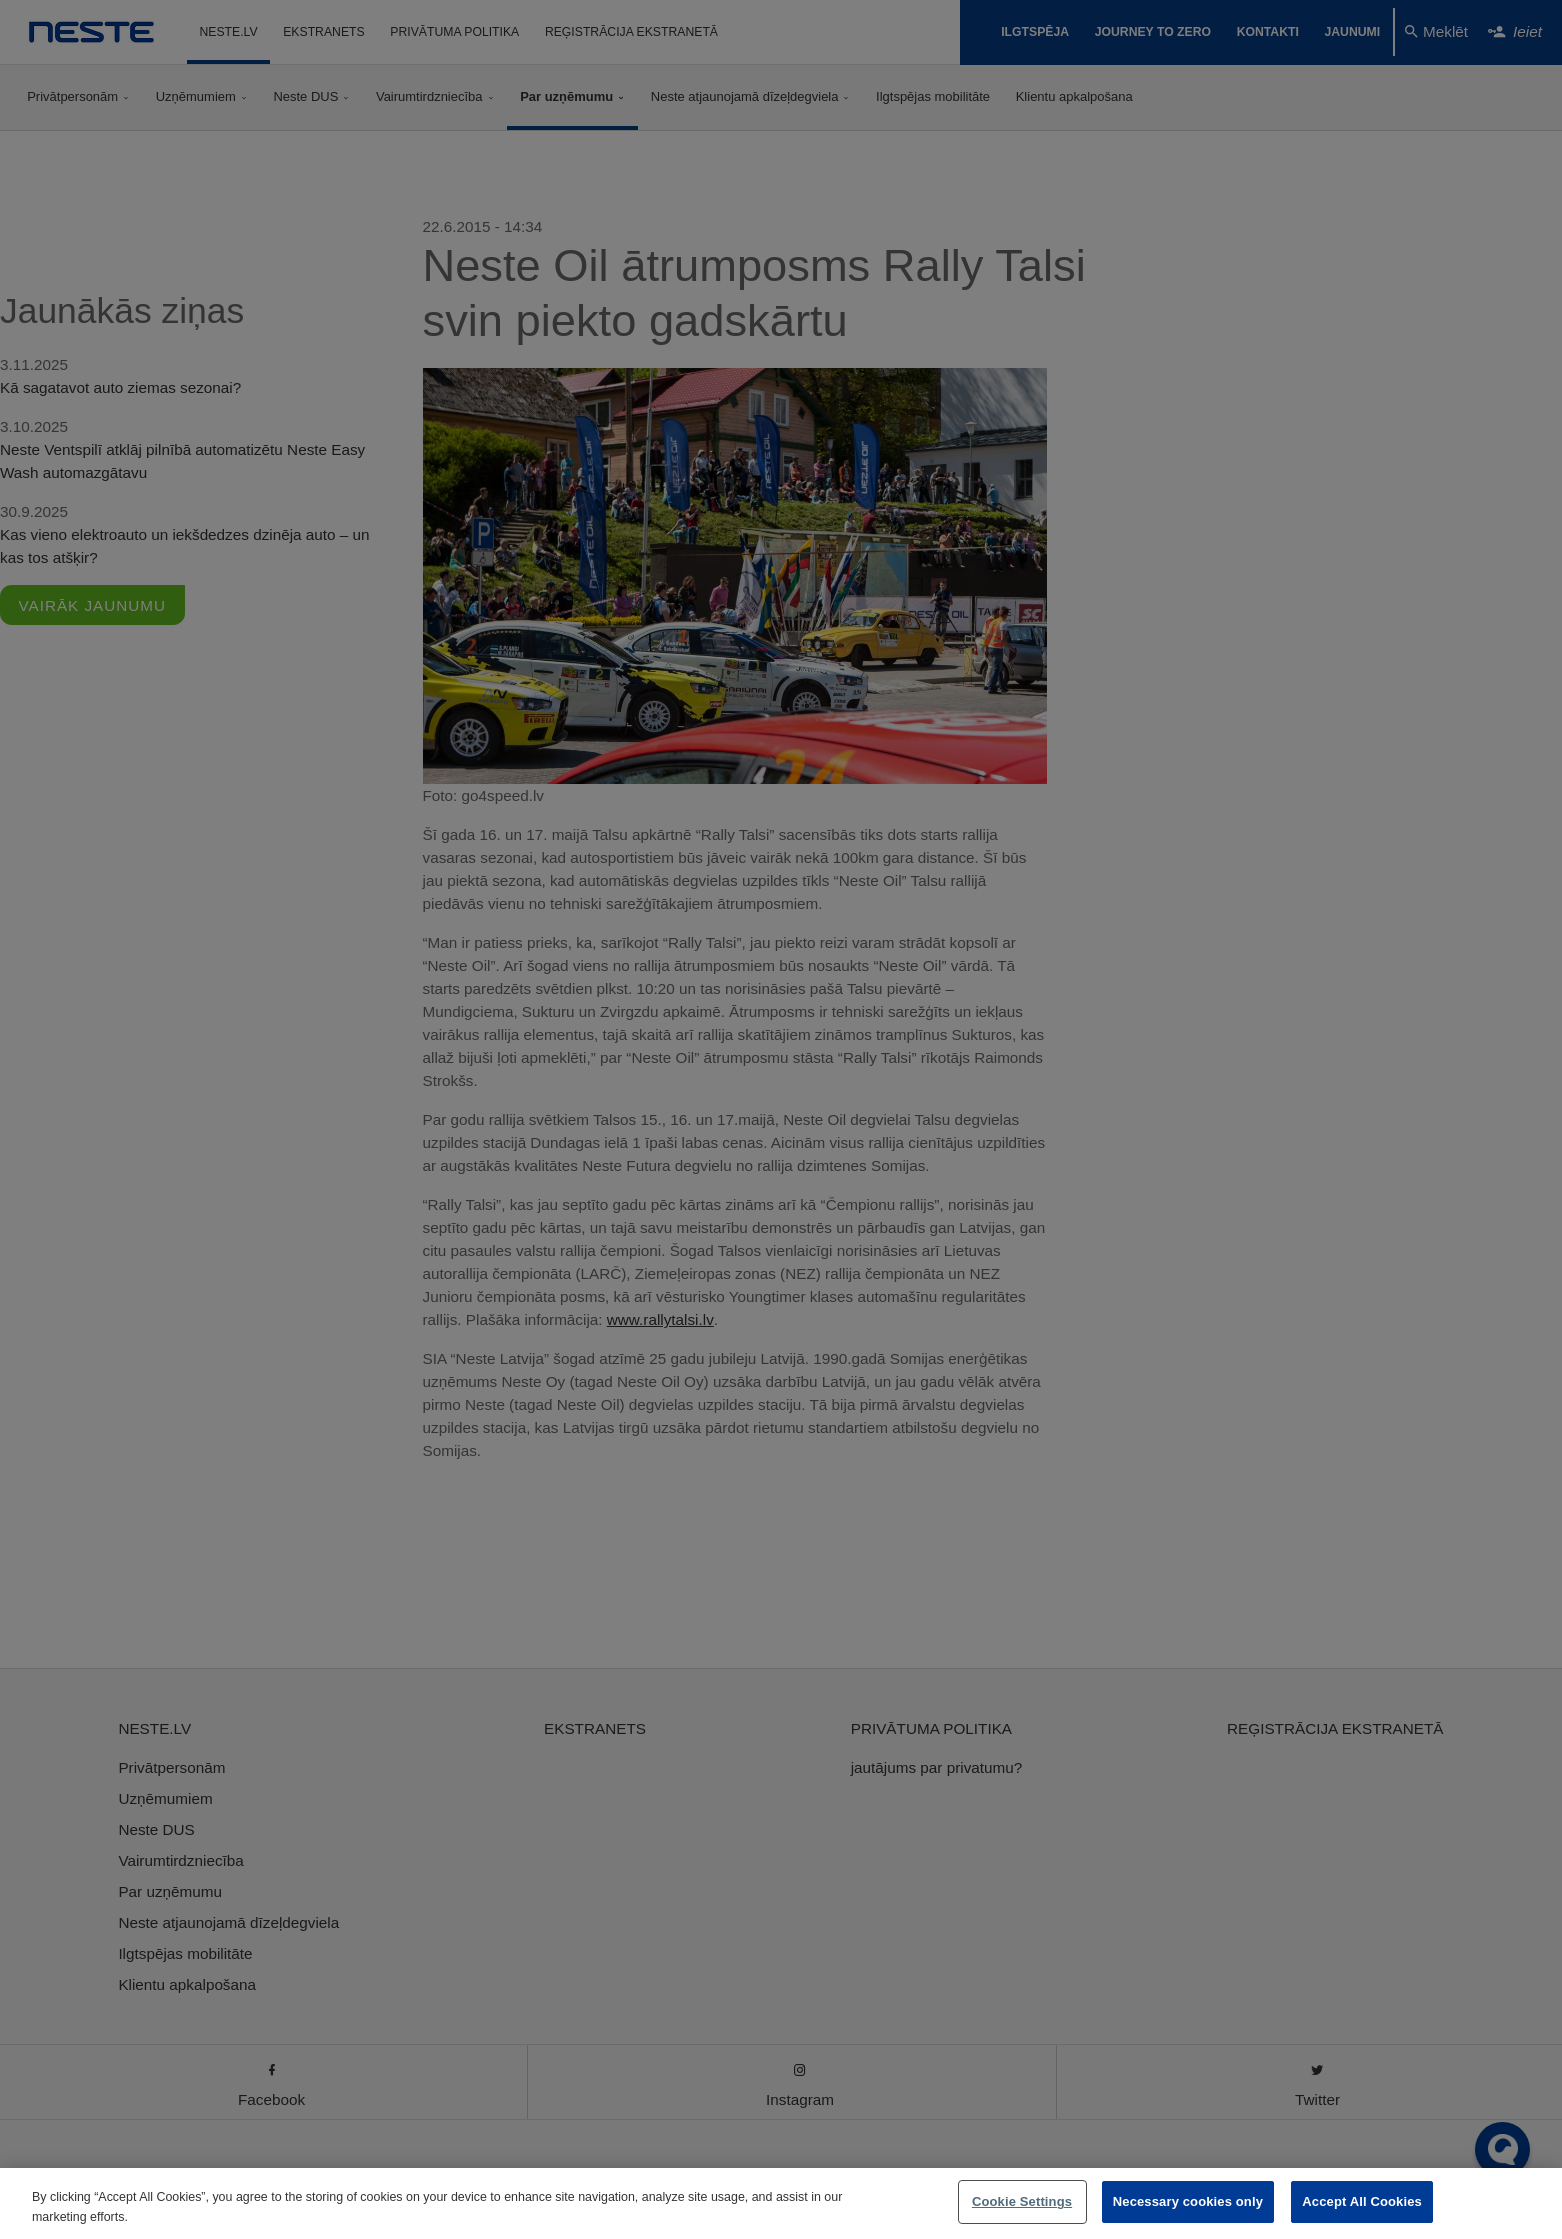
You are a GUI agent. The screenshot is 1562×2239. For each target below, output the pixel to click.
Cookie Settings (1022, 2201)
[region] (781, 2203)
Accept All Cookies (1362, 2201)
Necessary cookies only (1188, 2201)
